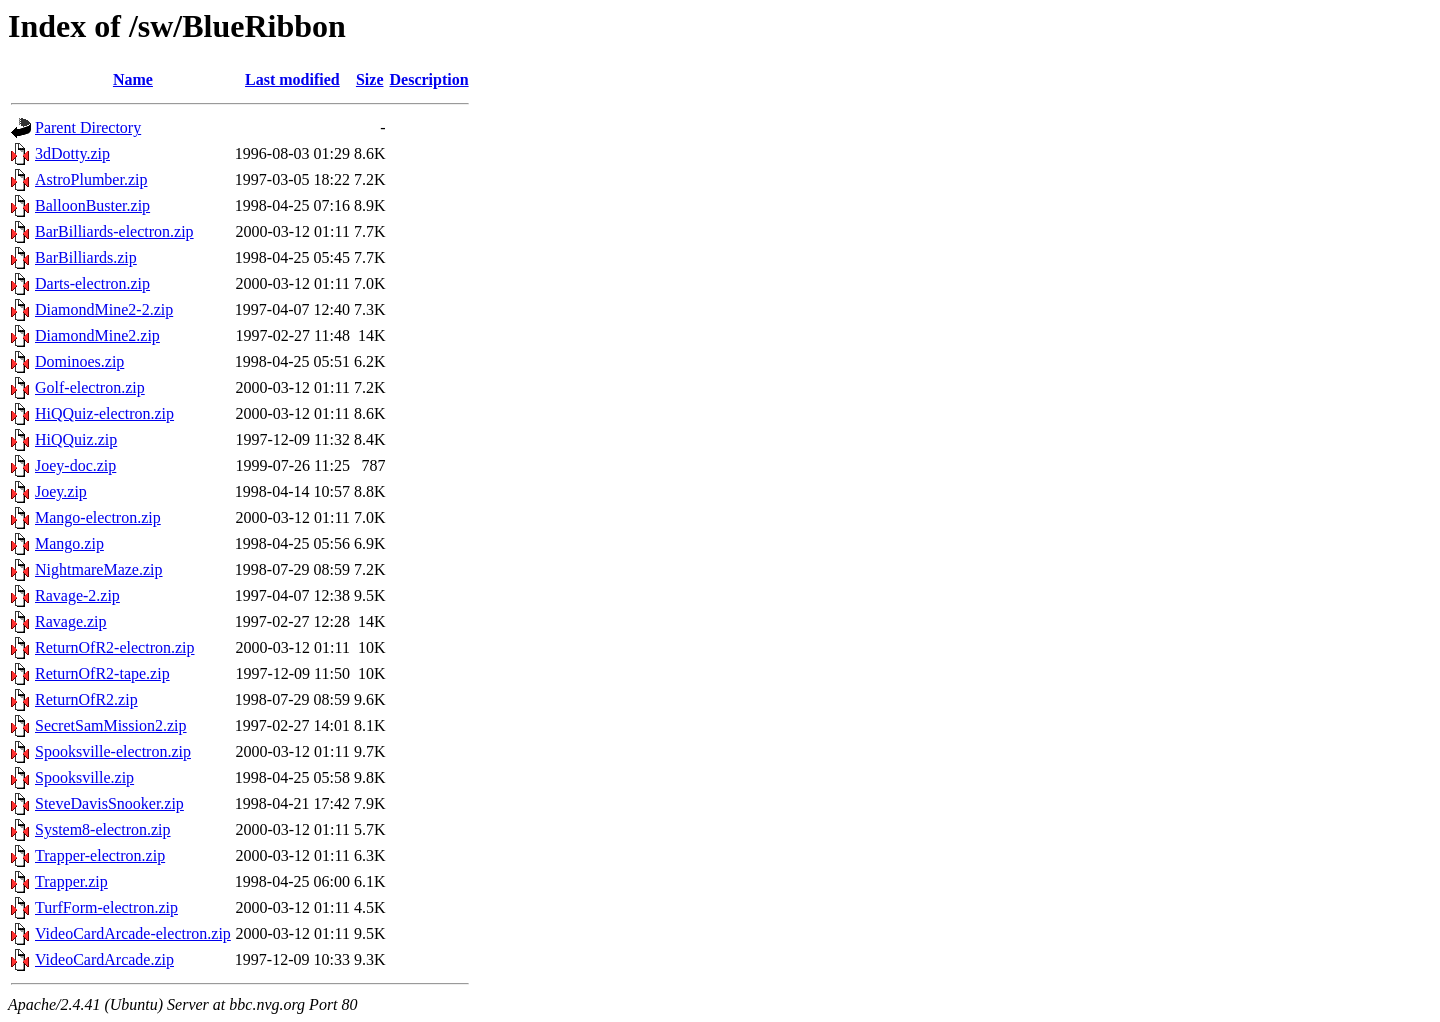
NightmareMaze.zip (99, 569)
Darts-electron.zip (92, 283)
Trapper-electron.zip (100, 855)
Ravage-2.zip (77, 595)
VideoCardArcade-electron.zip (133, 933)
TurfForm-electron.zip (106, 907)
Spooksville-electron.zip (113, 751)
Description (429, 79)
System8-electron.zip (103, 829)
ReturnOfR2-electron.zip (115, 647)
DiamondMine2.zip (97, 335)
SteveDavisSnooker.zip (109, 803)
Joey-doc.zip (75, 465)
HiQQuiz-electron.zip (104, 413)
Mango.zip (69, 543)
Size (370, 79)
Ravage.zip (71, 621)
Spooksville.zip (84, 777)
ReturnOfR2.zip (86, 699)
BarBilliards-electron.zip (114, 231)
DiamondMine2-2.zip (104, 309)
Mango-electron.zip (98, 517)
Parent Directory (88, 127)
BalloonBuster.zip (92, 205)
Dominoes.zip (79, 361)
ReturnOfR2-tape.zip (102, 673)
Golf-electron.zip (90, 387)
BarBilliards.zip (86, 257)
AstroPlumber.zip (91, 179)
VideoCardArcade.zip (104, 959)
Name (133, 79)
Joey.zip (61, 491)
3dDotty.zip (72, 153)
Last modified (292, 79)
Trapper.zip (71, 881)
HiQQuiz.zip (76, 439)
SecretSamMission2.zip (111, 725)
